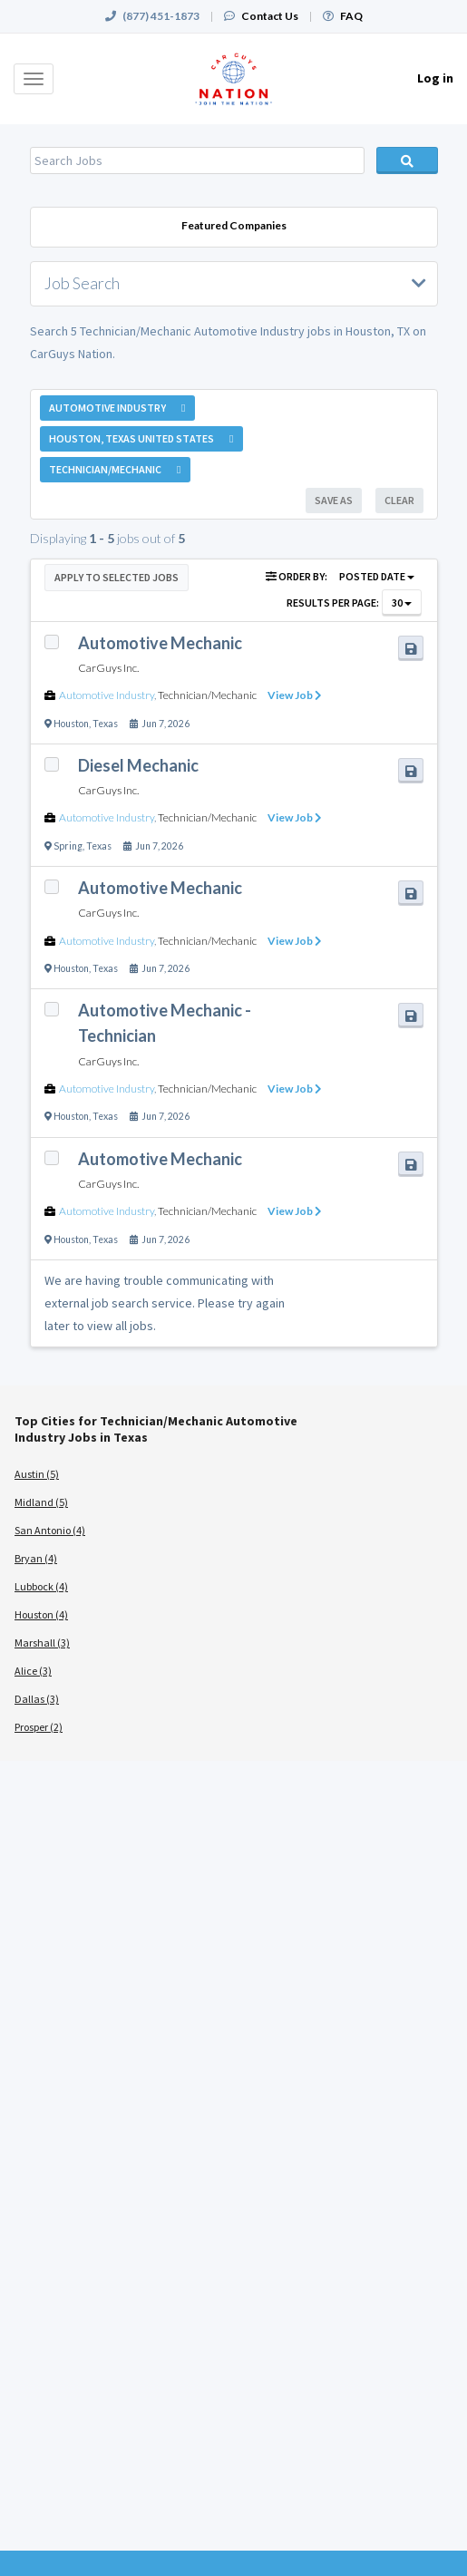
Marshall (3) (42, 1642)
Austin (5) (37, 1474)
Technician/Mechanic (207, 695)
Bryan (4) (36, 1558)
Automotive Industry (106, 695)
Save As (334, 500)
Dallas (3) (37, 1699)
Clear (399, 500)
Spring (68, 846)
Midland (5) (41, 1502)
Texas (105, 723)
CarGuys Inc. (108, 668)
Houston (71, 723)
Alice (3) (33, 1670)
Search (407, 160)
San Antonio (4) (50, 1530)
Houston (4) (41, 1614)
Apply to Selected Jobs (116, 577)
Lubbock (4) (41, 1586)
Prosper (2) (39, 1727)
